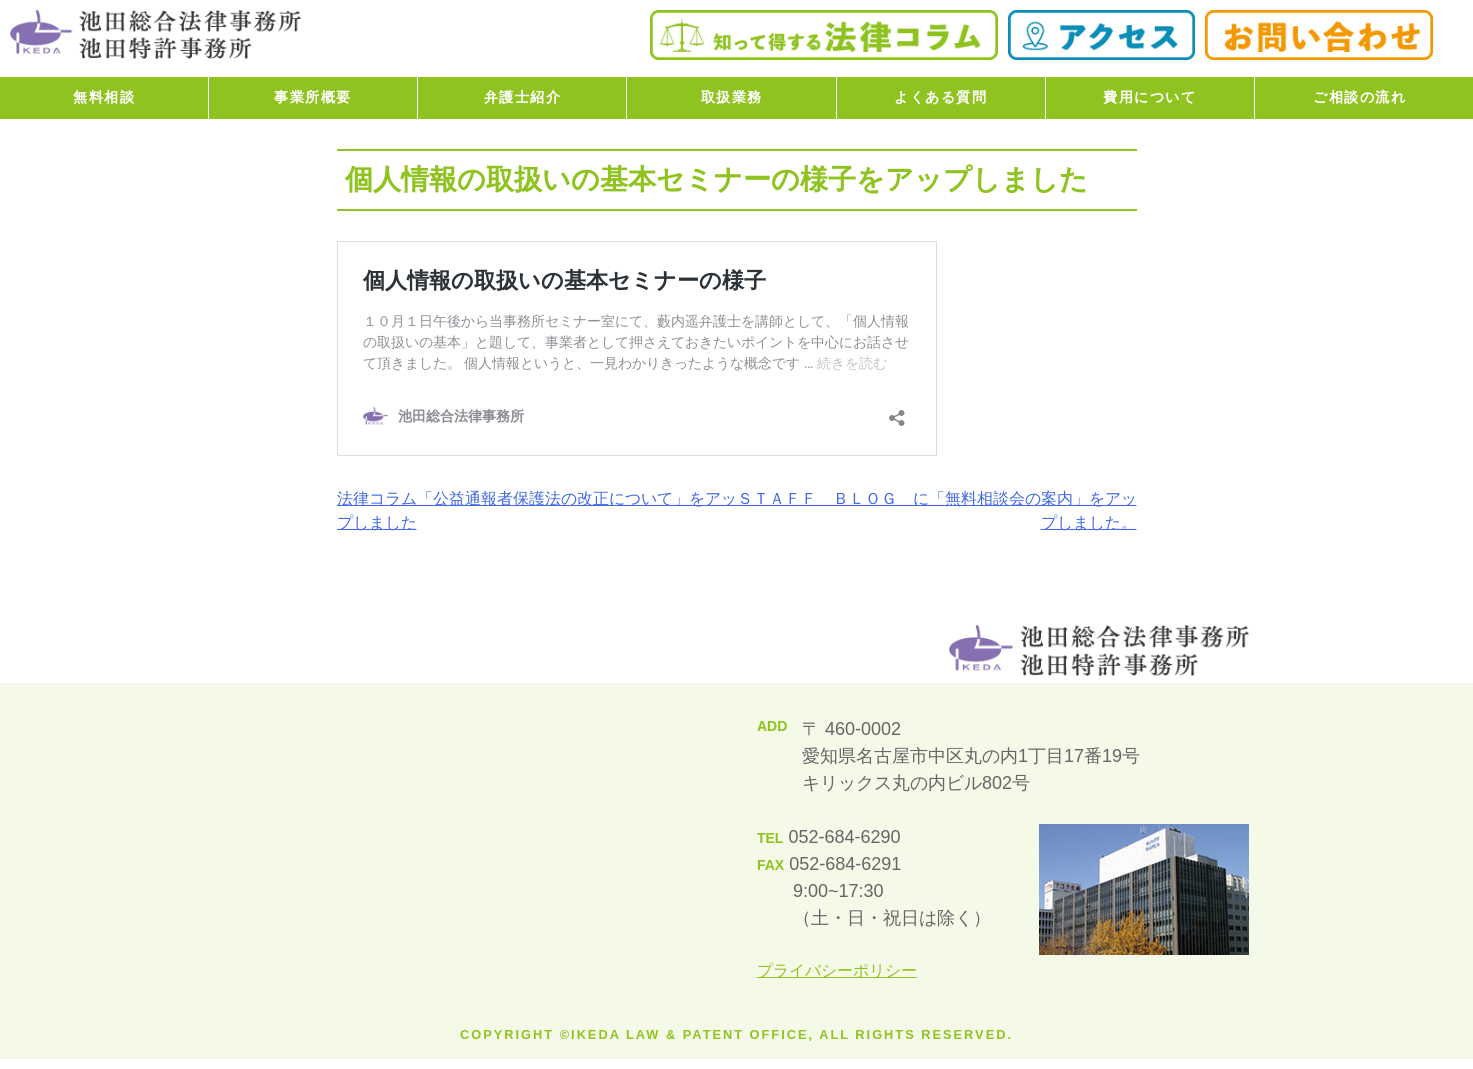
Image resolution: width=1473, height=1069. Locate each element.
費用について (1149, 97)
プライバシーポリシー (837, 970)
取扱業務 (732, 97)
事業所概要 (313, 97)
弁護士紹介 (523, 97)
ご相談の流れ (1359, 97)
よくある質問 (940, 97)
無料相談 (104, 97)
